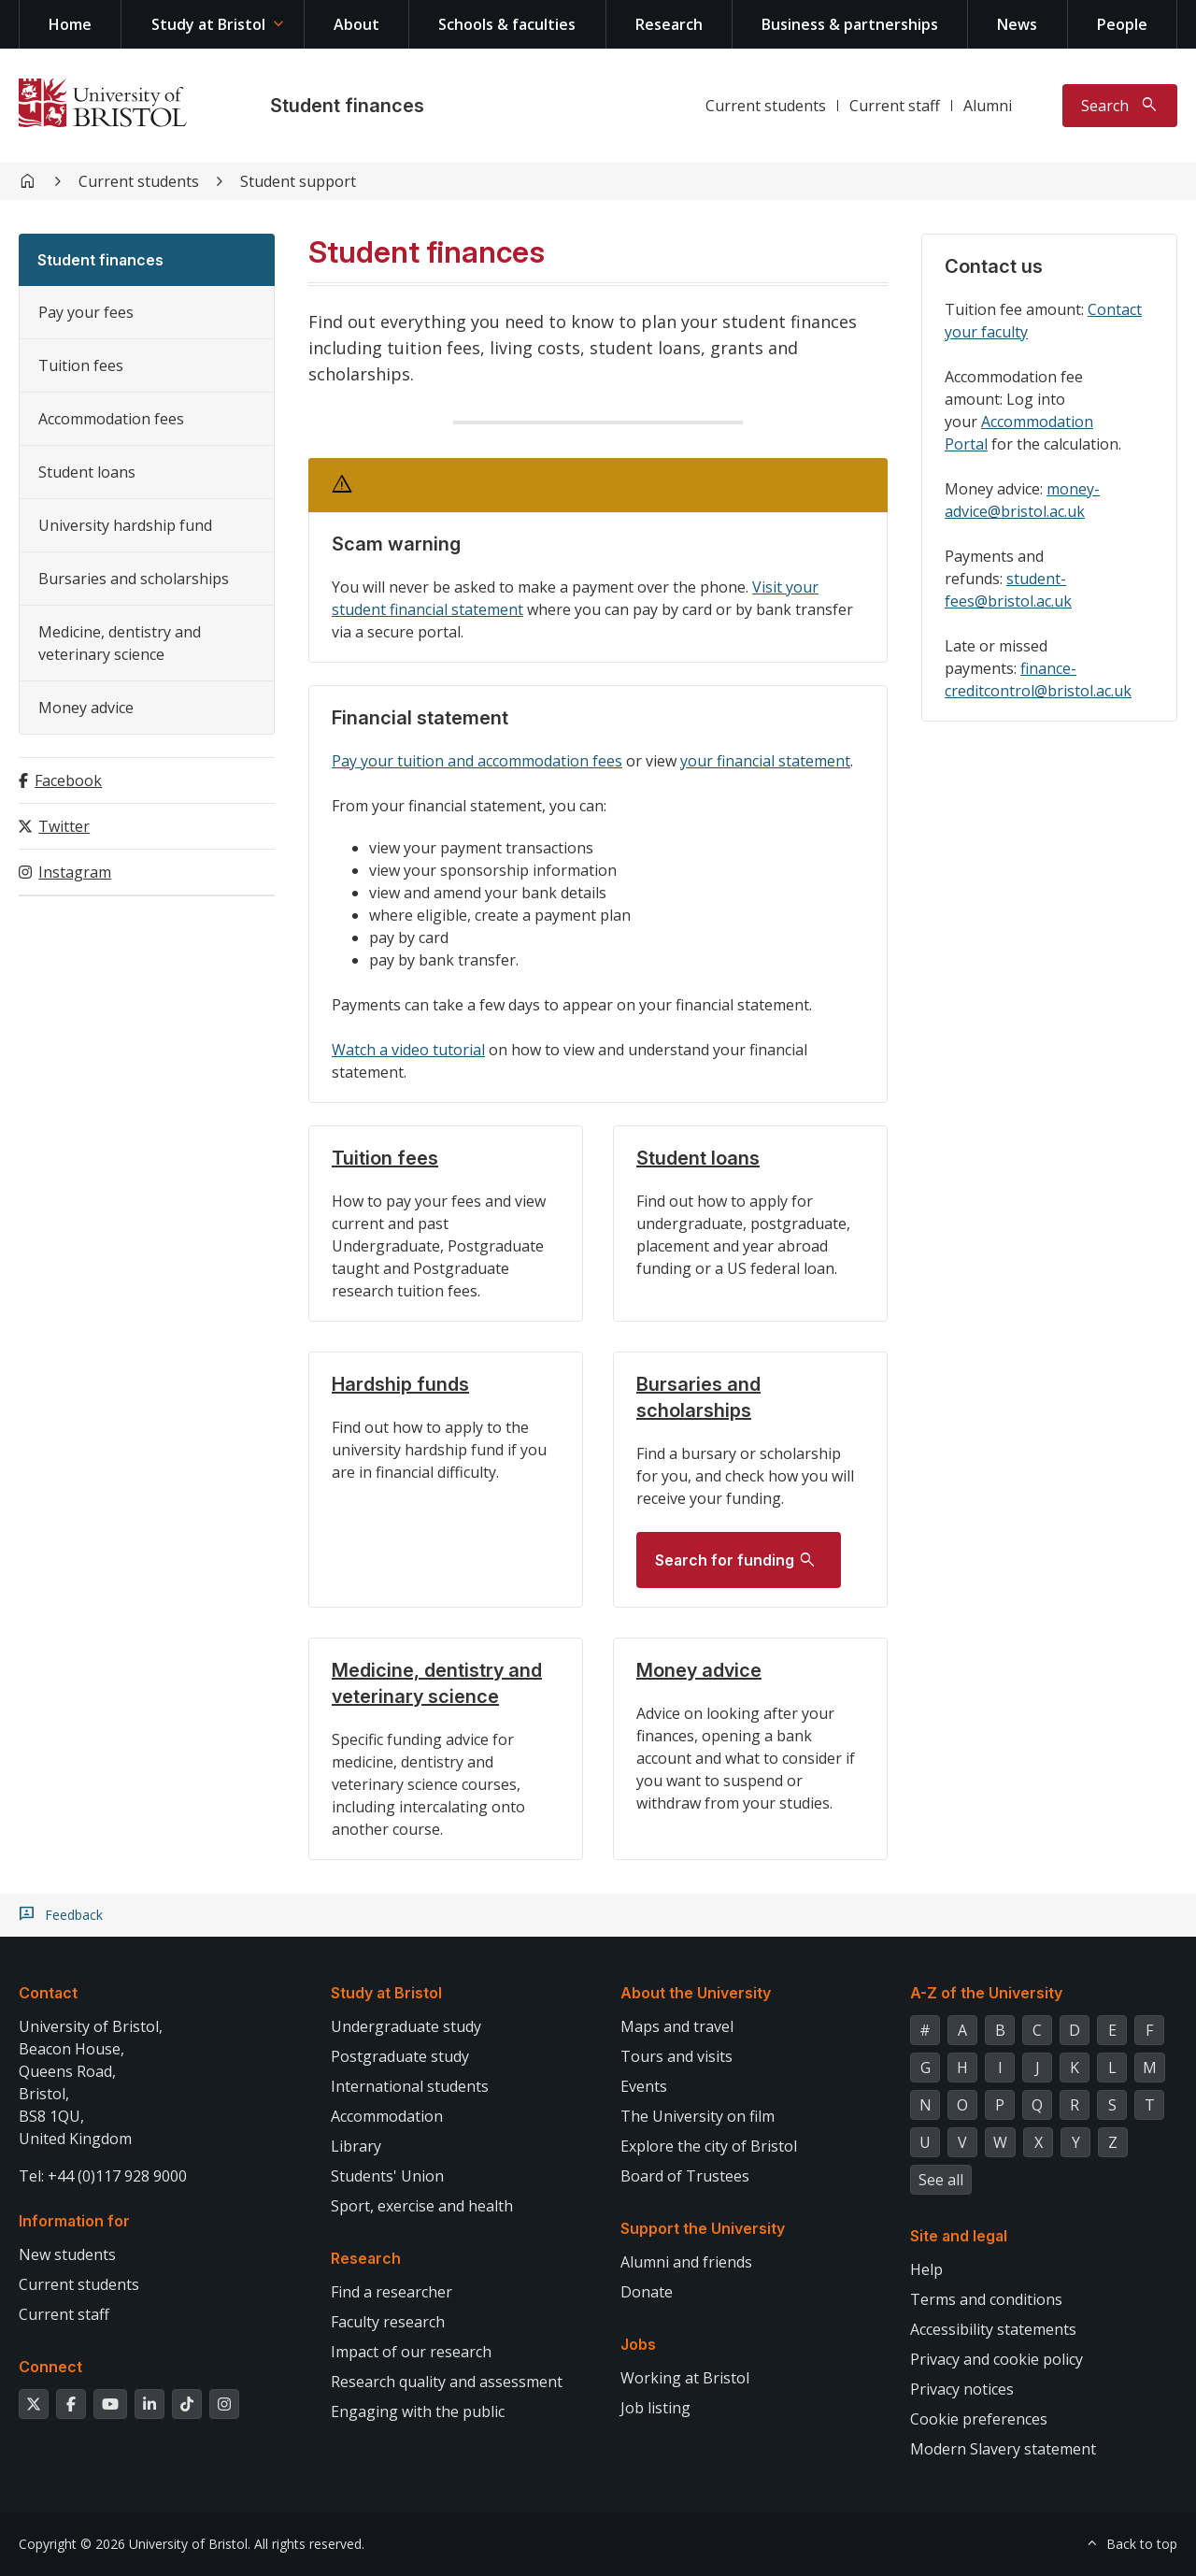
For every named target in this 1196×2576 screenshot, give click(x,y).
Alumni (987, 105)
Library (356, 2146)
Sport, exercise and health (422, 2206)
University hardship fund (125, 525)
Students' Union (387, 2176)
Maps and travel (676, 2026)
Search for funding (724, 1560)
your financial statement (765, 761)
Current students (765, 105)
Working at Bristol (684, 2378)
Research (669, 24)
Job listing (655, 2407)
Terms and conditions (986, 2299)
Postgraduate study (400, 2056)
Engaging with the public (418, 2411)
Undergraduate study (406, 2026)
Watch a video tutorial (408, 1049)
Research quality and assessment (446, 2381)
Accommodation (387, 2116)
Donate (646, 2292)
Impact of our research (411, 2351)
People (1122, 24)
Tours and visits (676, 2056)
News (1017, 24)
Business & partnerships (850, 24)
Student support (298, 181)
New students (67, 2254)
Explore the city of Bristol (708, 2146)
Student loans (86, 472)
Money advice (86, 707)
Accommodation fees (111, 418)
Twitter (64, 826)
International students (410, 2086)
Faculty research (388, 2321)
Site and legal (958, 2235)
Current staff (894, 105)
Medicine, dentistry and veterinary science (119, 643)
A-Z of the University (986, 1992)
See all (940, 2179)
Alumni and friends (686, 2262)
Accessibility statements (993, 2329)
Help (926, 2269)
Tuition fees (80, 365)
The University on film (697, 2116)
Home (70, 24)
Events (643, 2086)
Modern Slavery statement (1003, 2449)
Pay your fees (86, 312)
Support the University (702, 2228)
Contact (48, 1992)
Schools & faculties (507, 24)
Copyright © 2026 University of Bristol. (134, 2544)
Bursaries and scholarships (133, 578)
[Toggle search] (1119, 105)
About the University (695, 1992)
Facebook (68, 780)
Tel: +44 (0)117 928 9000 (103, 2176)
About (356, 24)
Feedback (74, 1915)
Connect (50, 2366)
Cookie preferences (978, 2419)
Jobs (638, 2344)
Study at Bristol (208, 24)
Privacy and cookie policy (996, 2359)
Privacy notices (962, 2389)
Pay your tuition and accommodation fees (477, 761)
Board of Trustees (684, 2176)
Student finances (347, 105)
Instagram (74, 872)
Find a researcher (391, 2292)
